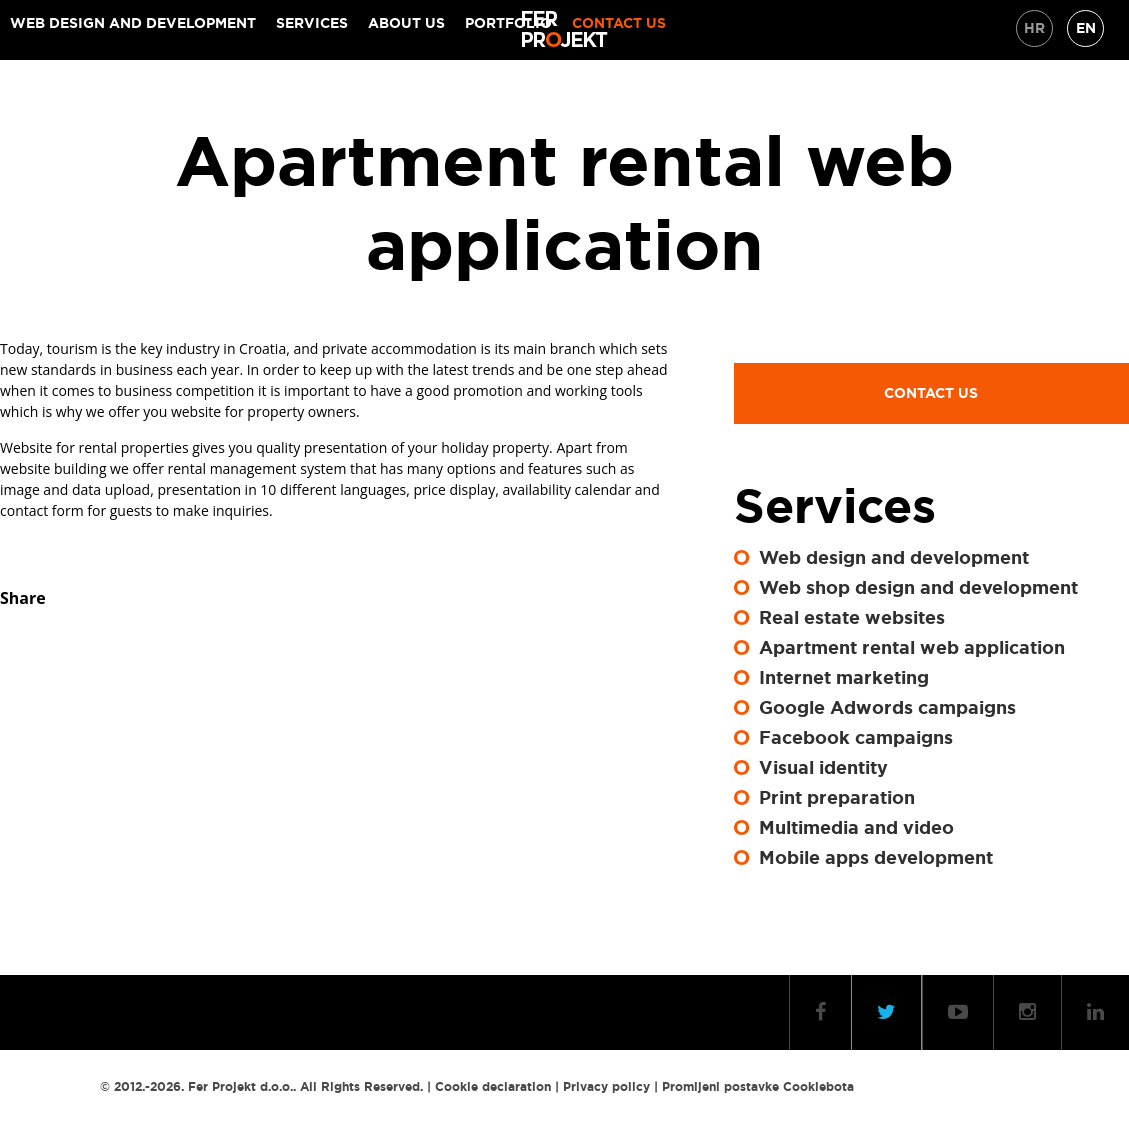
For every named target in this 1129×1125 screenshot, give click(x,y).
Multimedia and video (856, 828)
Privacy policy (606, 1087)
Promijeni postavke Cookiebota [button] (758, 1087)
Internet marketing (844, 678)
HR (1034, 28)
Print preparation (837, 798)
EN (1086, 28)
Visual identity (823, 768)
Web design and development (133, 23)
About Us (406, 23)
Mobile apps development (876, 858)
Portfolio (508, 23)
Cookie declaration (493, 1087)
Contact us (619, 23)
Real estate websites (852, 618)
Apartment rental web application (912, 648)
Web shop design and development (918, 588)
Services (312, 23)
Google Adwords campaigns (887, 708)
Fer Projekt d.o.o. (240, 1087)
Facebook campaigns (856, 738)
